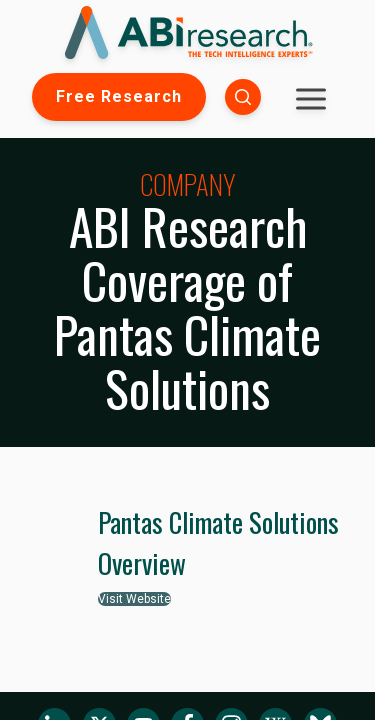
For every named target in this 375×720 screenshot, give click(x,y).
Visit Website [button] (134, 599)
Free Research (119, 96)
